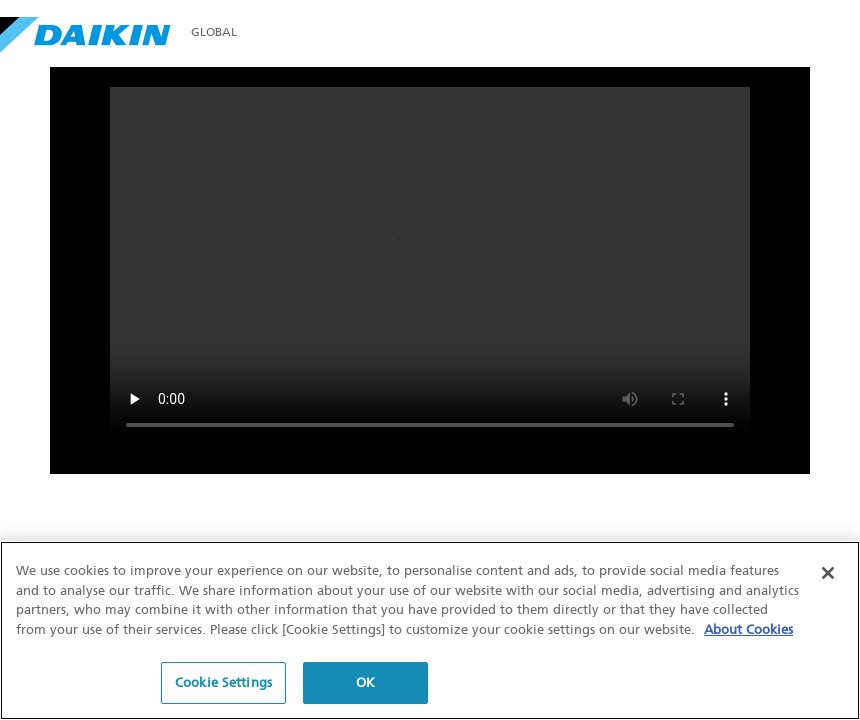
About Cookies (748, 629)
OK (365, 682)
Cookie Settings (223, 682)
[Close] (828, 573)
